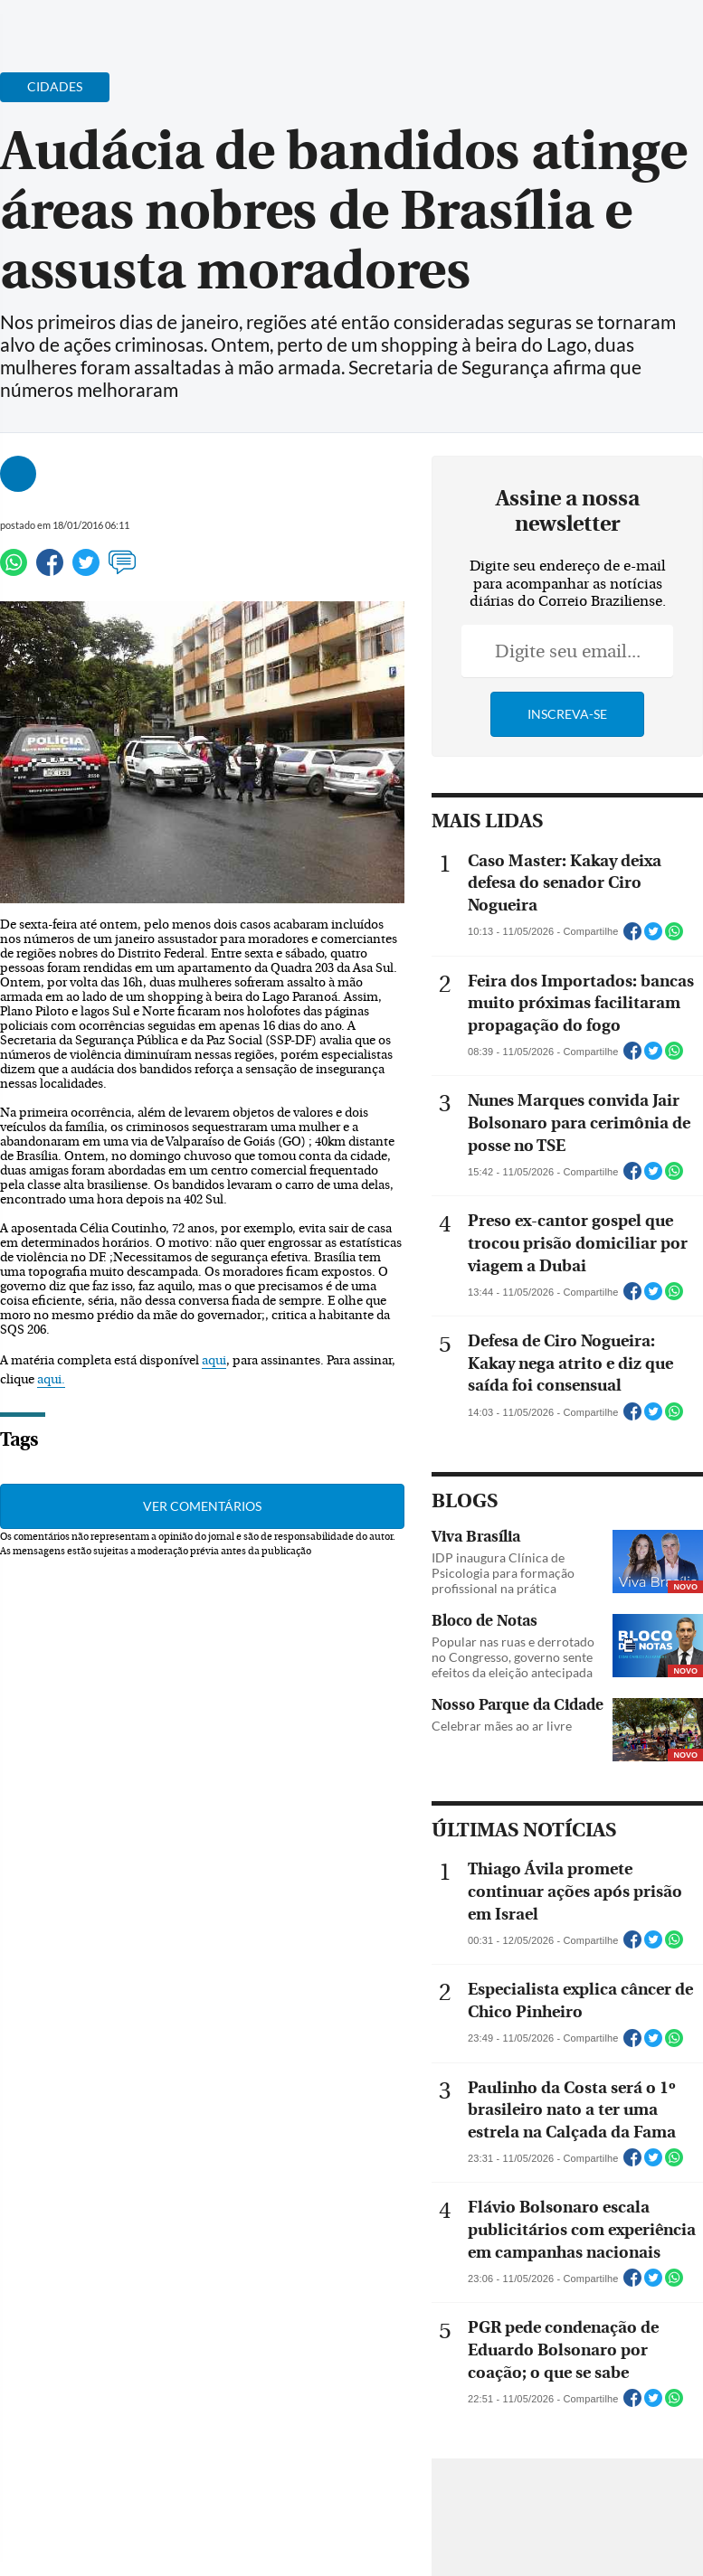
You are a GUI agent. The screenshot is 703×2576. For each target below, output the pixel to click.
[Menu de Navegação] (48, 22)
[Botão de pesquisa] (102, 22)
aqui (214, 1361)
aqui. (51, 1380)
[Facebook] (571, 31)
